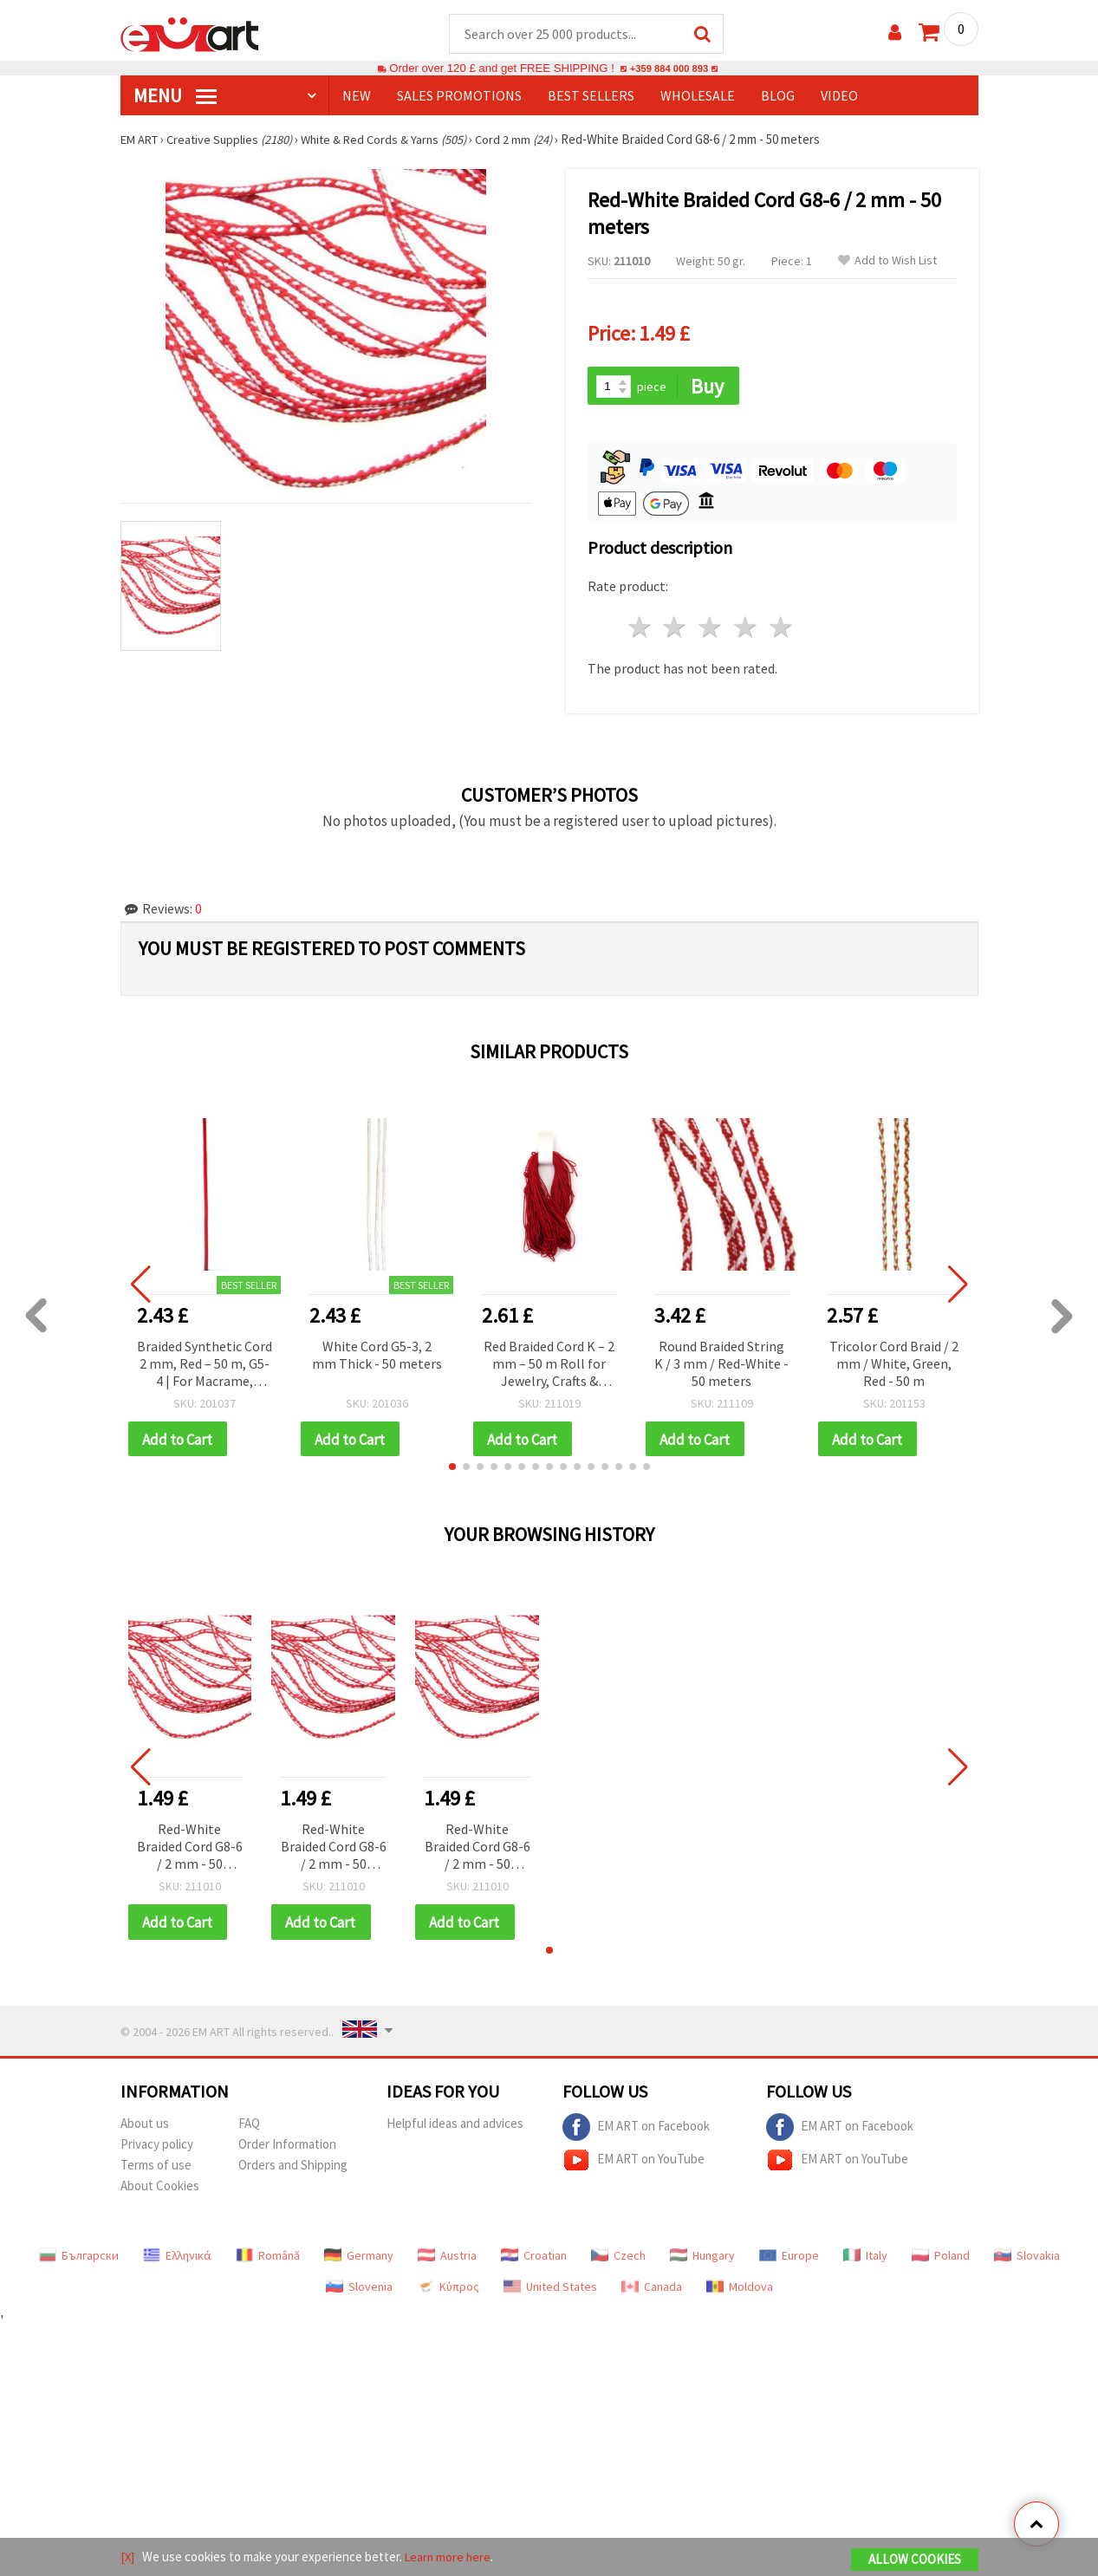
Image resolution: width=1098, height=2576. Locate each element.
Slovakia (1027, 2259)
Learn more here (450, 2557)
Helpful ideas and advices (455, 2127)
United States (550, 2291)
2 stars (675, 629)
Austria (447, 2259)
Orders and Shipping (293, 2169)
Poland (941, 2259)
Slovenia (359, 2291)
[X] (127, 2557)
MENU (175, 96)
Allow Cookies (914, 2560)
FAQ (249, 2127)
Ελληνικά (177, 2259)
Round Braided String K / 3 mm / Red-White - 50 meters (721, 1365)
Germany (358, 2259)
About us (144, 2127)
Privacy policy (156, 2148)
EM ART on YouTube (633, 2164)
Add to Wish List (887, 261)
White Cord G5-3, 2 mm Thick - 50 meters (377, 1356)
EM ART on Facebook (636, 2131)
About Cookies (159, 2190)
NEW (356, 96)
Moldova (739, 2291)
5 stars (781, 629)
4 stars (746, 629)
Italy (865, 2259)
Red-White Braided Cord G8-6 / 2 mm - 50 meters (190, 1851)
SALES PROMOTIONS (459, 96)
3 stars (711, 629)
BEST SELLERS (591, 96)
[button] (452, 1470)
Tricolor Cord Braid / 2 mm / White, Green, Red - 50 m (893, 1365)
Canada (651, 2291)
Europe (789, 2259)
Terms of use (156, 2169)
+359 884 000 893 (669, 68)
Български (79, 2259)
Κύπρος (448, 2291)
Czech (618, 2259)
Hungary (702, 2259)
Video (839, 96)
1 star (640, 629)
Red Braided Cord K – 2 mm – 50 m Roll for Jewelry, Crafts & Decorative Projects (549, 1366)
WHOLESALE (697, 96)
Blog (778, 96)
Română (268, 2259)
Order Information (287, 2148)
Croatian (534, 2259)
